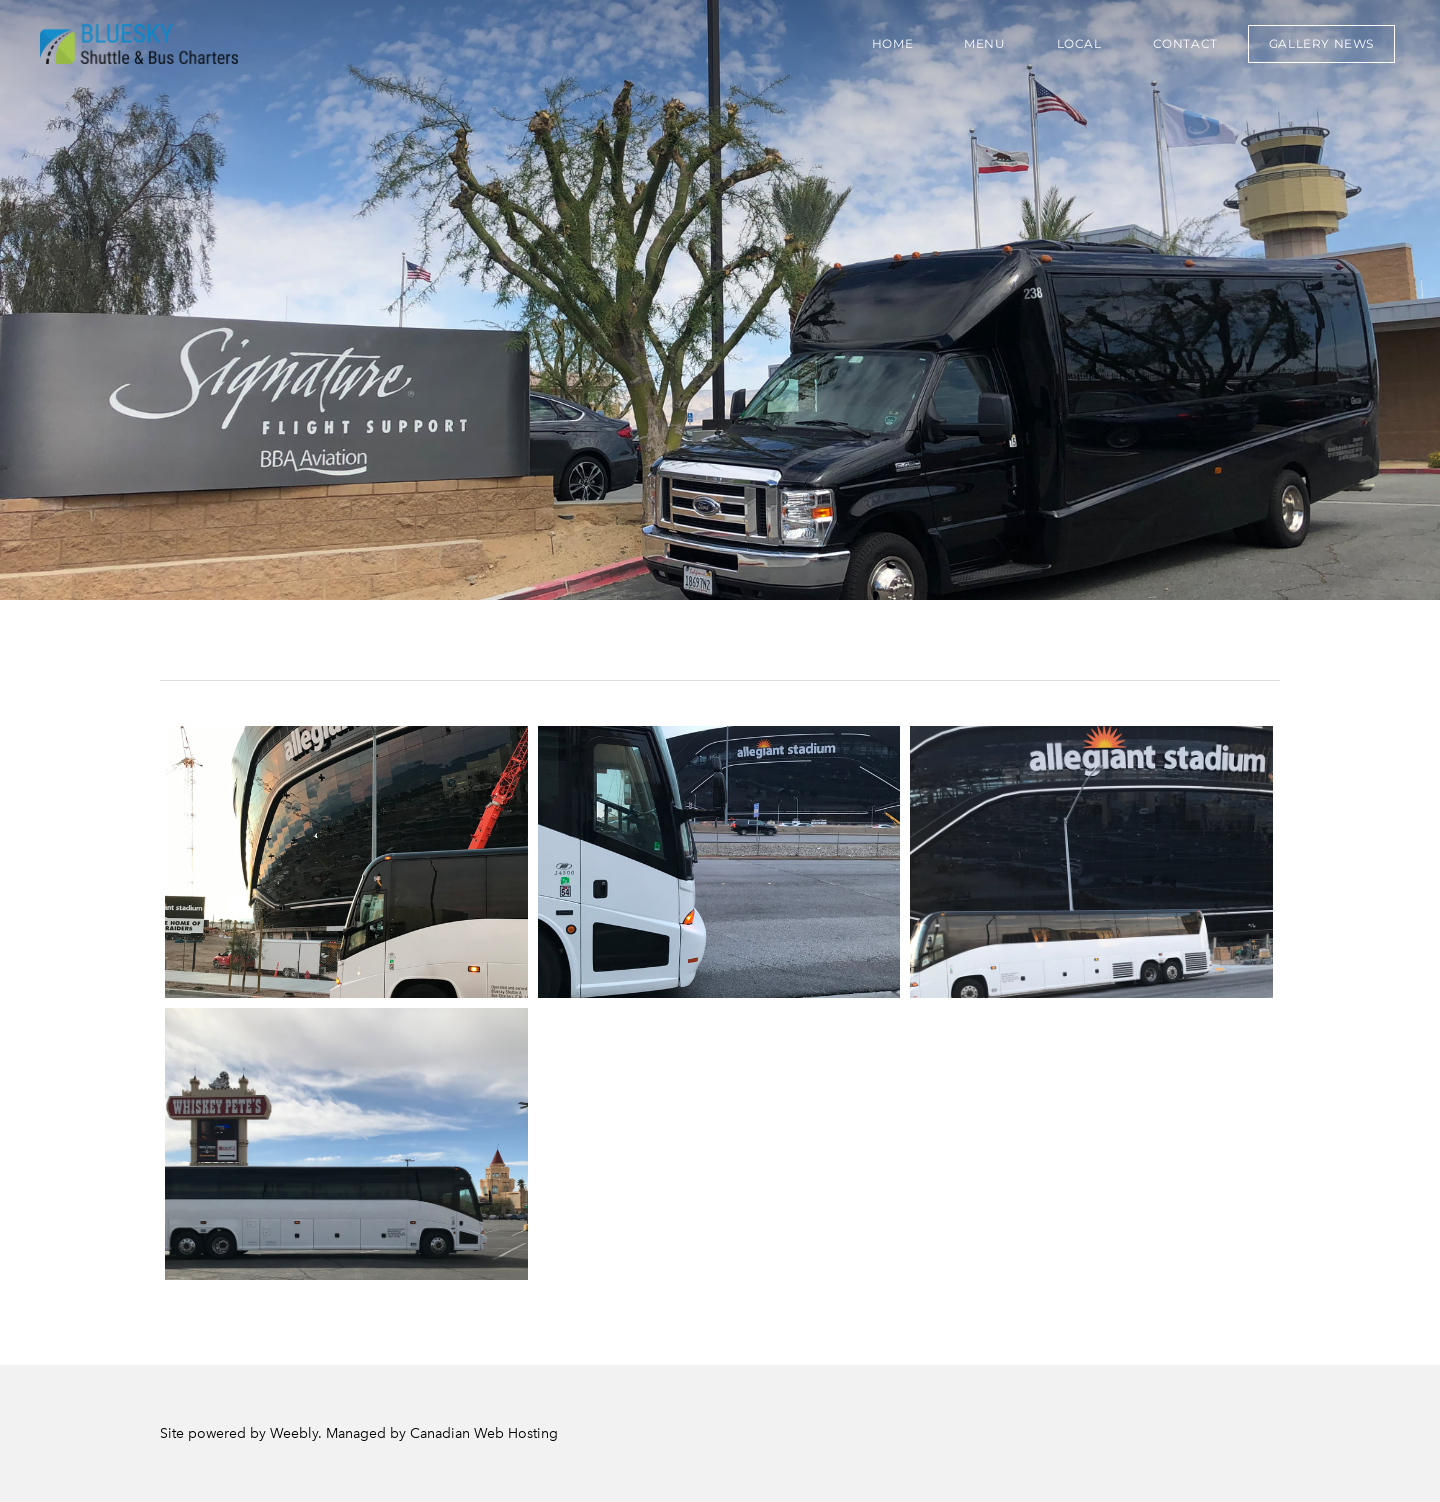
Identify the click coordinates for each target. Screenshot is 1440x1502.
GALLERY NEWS (1321, 43)
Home (892, 43)
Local (1079, 43)
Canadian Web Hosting (484, 1433)
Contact (1185, 43)
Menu (984, 43)
